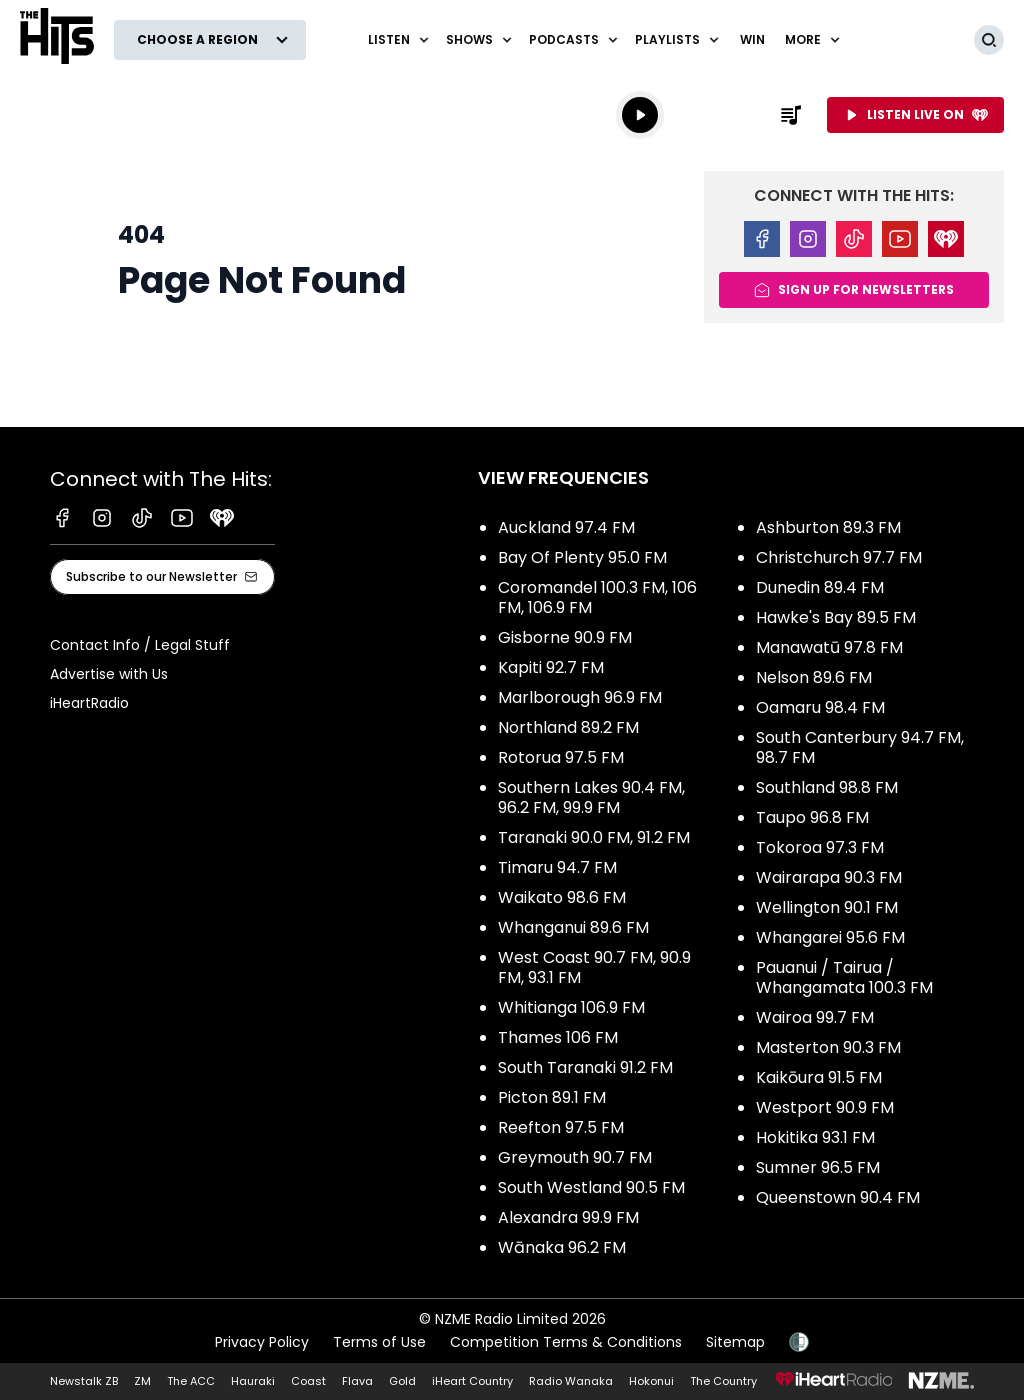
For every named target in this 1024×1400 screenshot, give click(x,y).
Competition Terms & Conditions (566, 1342)
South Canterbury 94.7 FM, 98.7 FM (860, 747)
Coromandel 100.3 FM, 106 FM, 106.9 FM (597, 597)
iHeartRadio (89, 703)
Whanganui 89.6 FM (573, 927)
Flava (357, 1381)
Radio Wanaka (571, 1381)
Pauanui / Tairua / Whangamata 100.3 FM (844, 977)
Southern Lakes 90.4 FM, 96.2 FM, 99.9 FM (591, 797)
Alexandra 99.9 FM (568, 1217)
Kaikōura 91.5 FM (819, 1077)
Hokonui (651, 1381)
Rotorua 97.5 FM (561, 757)
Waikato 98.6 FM (562, 897)
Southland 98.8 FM (827, 787)
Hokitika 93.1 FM (815, 1137)
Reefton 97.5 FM (561, 1127)
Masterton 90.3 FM (828, 1047)
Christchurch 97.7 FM (839, 557)
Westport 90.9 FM (825, 1107)
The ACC (191, 1381)
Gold (402, 1381)
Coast (308, 1381)
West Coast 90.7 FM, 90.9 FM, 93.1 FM (594, 967)
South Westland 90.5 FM (591, 1187)
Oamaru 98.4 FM (820, 707)
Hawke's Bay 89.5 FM (836, 617)
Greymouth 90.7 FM (575, 1157)
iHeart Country (472, 1381)
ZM (142, 1381)
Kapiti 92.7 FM (551, 667)
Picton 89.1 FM (552, 1097)
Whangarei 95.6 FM (830, 937)
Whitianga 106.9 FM (571, 1007)
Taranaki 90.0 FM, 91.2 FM (594, 837)
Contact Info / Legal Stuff (140, 645)
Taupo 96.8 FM (812, 817)
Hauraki (253, 1381)
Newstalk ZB (84, 1381)
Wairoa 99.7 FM (815, 1017)
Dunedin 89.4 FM (820, 587)
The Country (723, 1381)
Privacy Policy (262, 1342)
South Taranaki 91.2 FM (585, 1067)
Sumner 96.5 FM (818, 1167)
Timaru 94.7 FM (557, 867)
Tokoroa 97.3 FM (820, 847)
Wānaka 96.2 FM (562, 1247)
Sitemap (735, 1342)
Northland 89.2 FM (568, 727)
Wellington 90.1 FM (827, 907)
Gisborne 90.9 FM (565, 637)
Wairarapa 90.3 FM (829, 877)
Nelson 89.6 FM (814, 677)
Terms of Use (379, 1342)
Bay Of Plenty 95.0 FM (582, 557)
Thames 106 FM (558, 1037)
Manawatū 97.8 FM (829, 647)
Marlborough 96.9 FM (580, 697)
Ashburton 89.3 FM (828, 527)
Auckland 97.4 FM (566, 527)
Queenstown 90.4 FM (838, 1197)
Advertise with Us (109, 674)
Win (752, 39)
